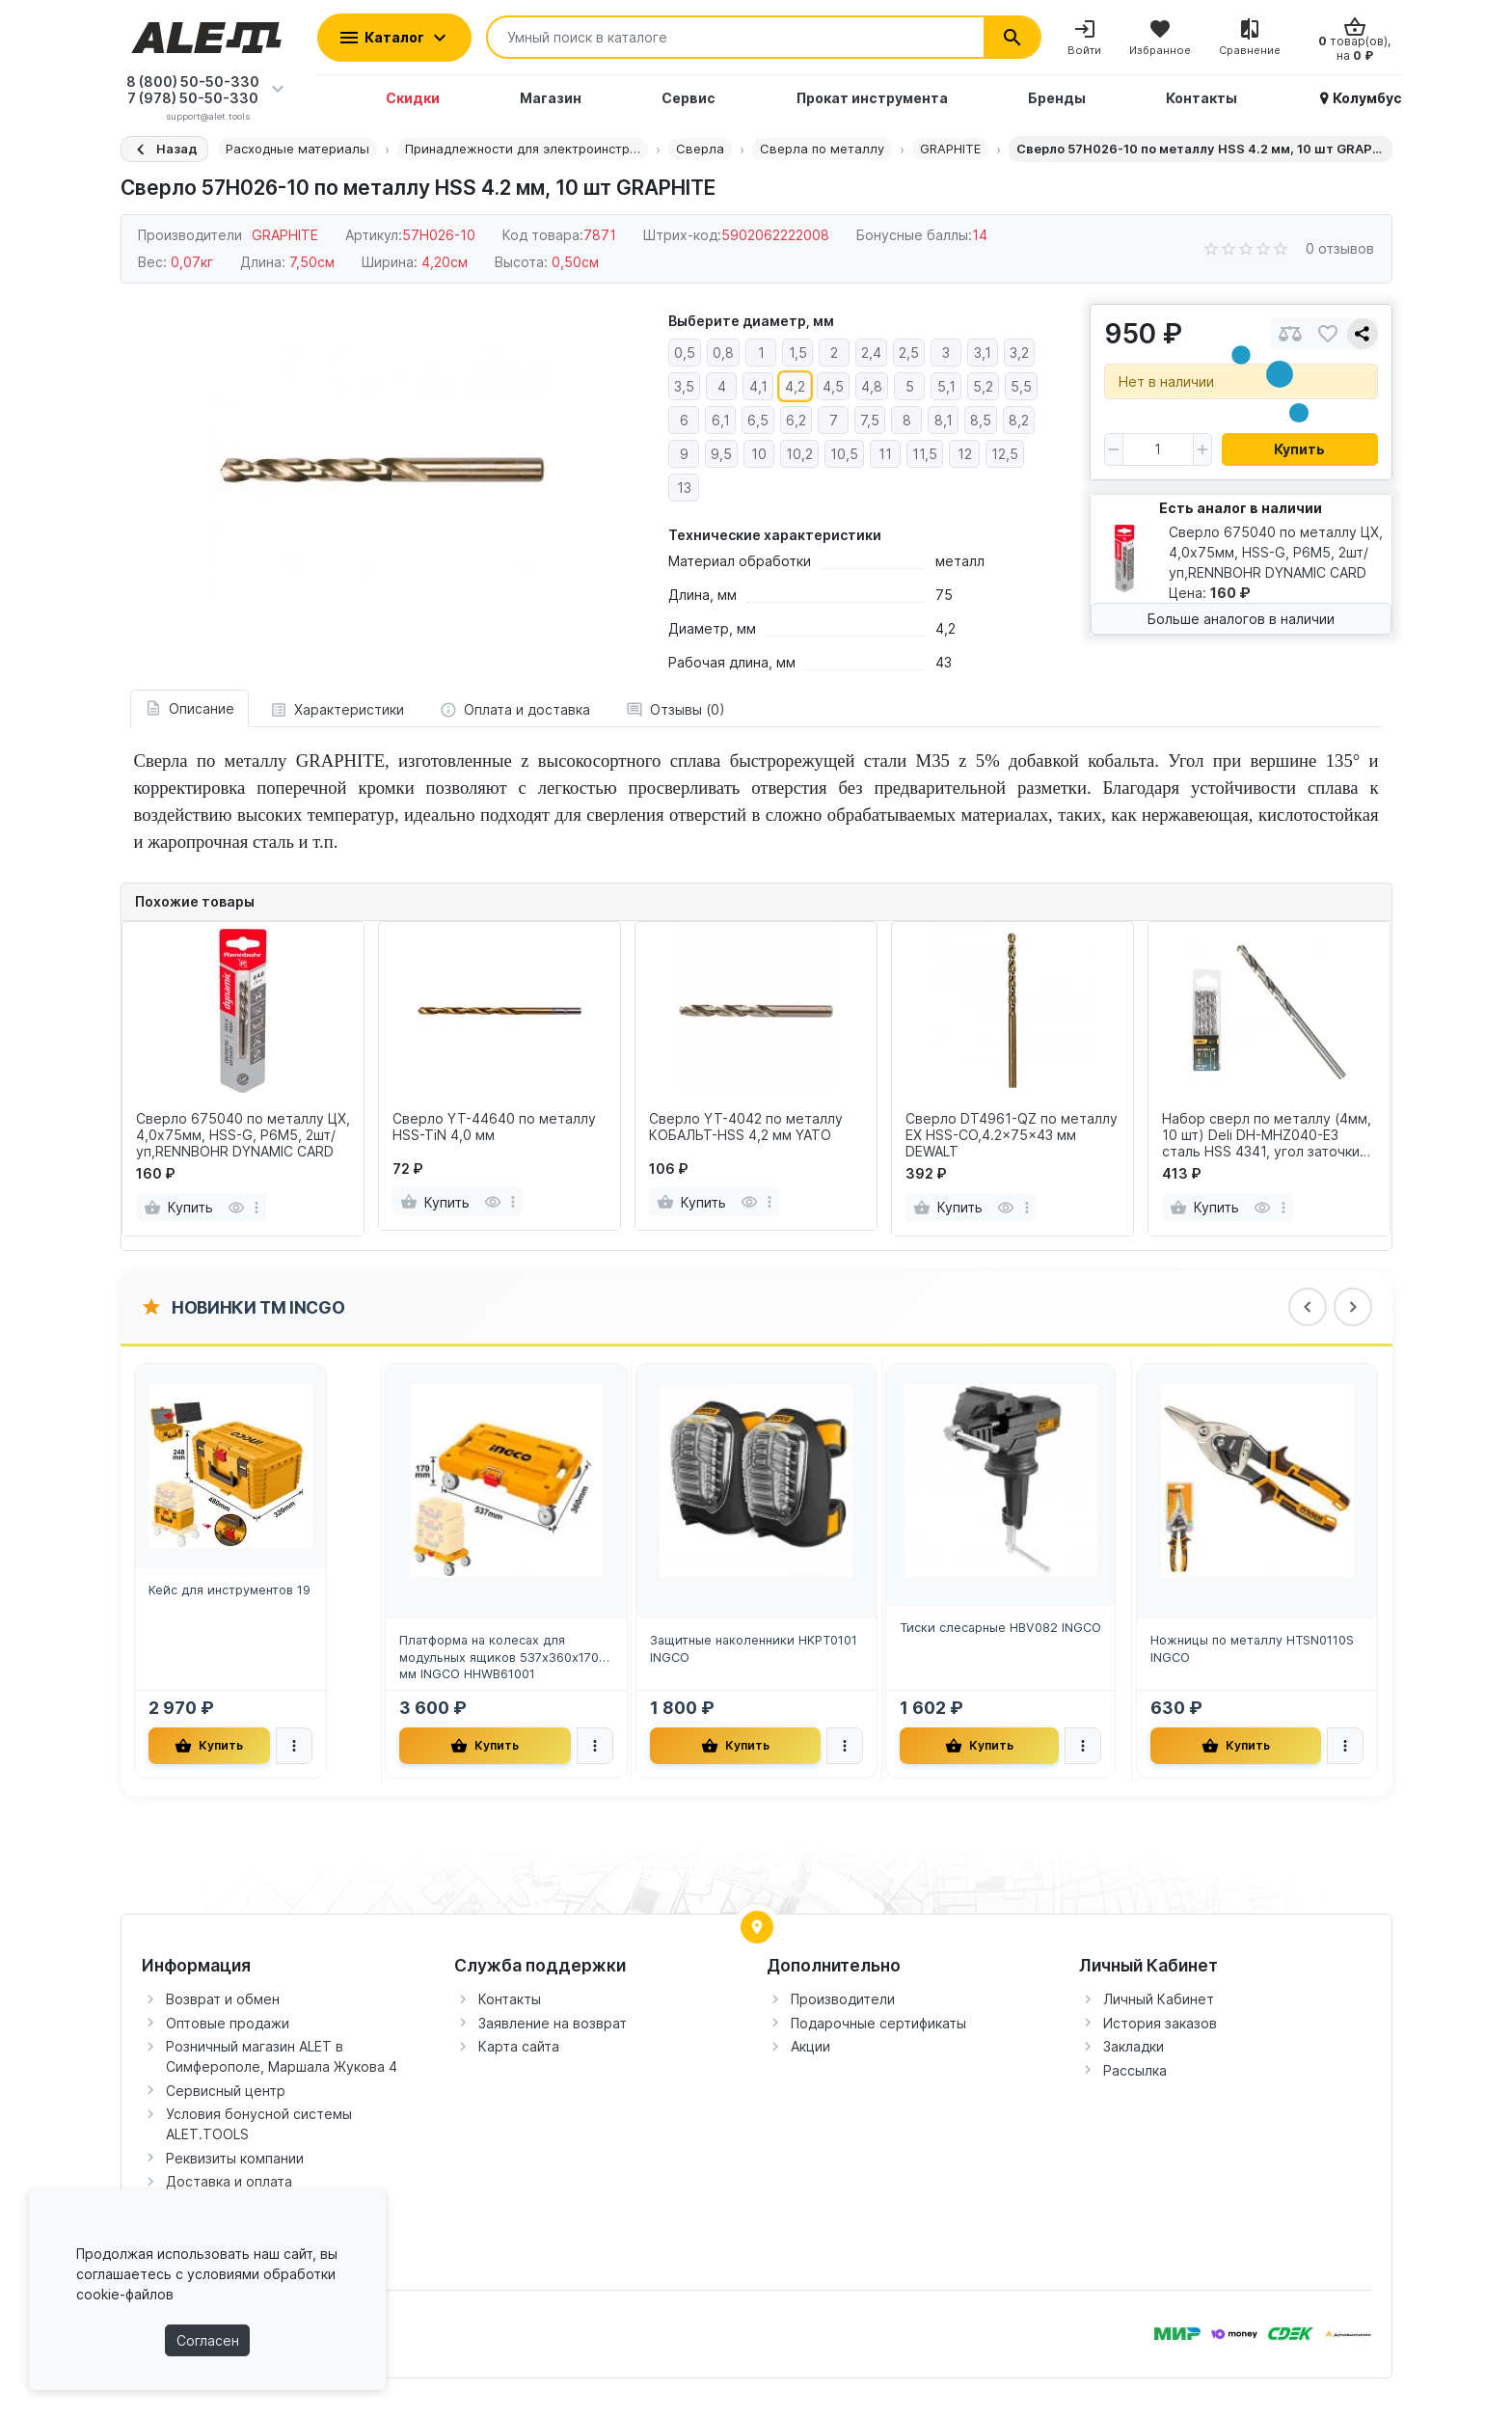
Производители (843, 1999)
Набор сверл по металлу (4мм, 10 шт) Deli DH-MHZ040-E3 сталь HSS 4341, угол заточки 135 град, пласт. (1266, 1135)
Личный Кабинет (1158, 1999)
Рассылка (1135, 2070)
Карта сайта (518, 2046)
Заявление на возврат (552, 2023)
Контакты (509, 1999)
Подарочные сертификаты (878, 2023)
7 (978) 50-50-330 (192, 98)
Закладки (1133, 2046)
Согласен (207, 2340)
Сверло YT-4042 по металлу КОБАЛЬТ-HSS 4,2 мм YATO (746, 1127)
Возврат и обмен (223, 1999)
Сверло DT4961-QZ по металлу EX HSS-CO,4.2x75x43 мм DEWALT (1011, 1135)
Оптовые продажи (227, 2023)
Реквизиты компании (235, 2158)
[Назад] (164, 149)
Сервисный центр (225, 2090)
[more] (256, 1207)
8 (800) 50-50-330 (192, 81)
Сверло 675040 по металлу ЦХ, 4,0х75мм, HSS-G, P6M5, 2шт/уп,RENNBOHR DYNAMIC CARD (243, 1135)
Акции (810, 2046)
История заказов (1160, 2023)
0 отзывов (1340, 248)
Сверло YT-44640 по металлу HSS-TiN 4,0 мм (494, 1127)
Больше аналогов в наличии (1241, 619)
